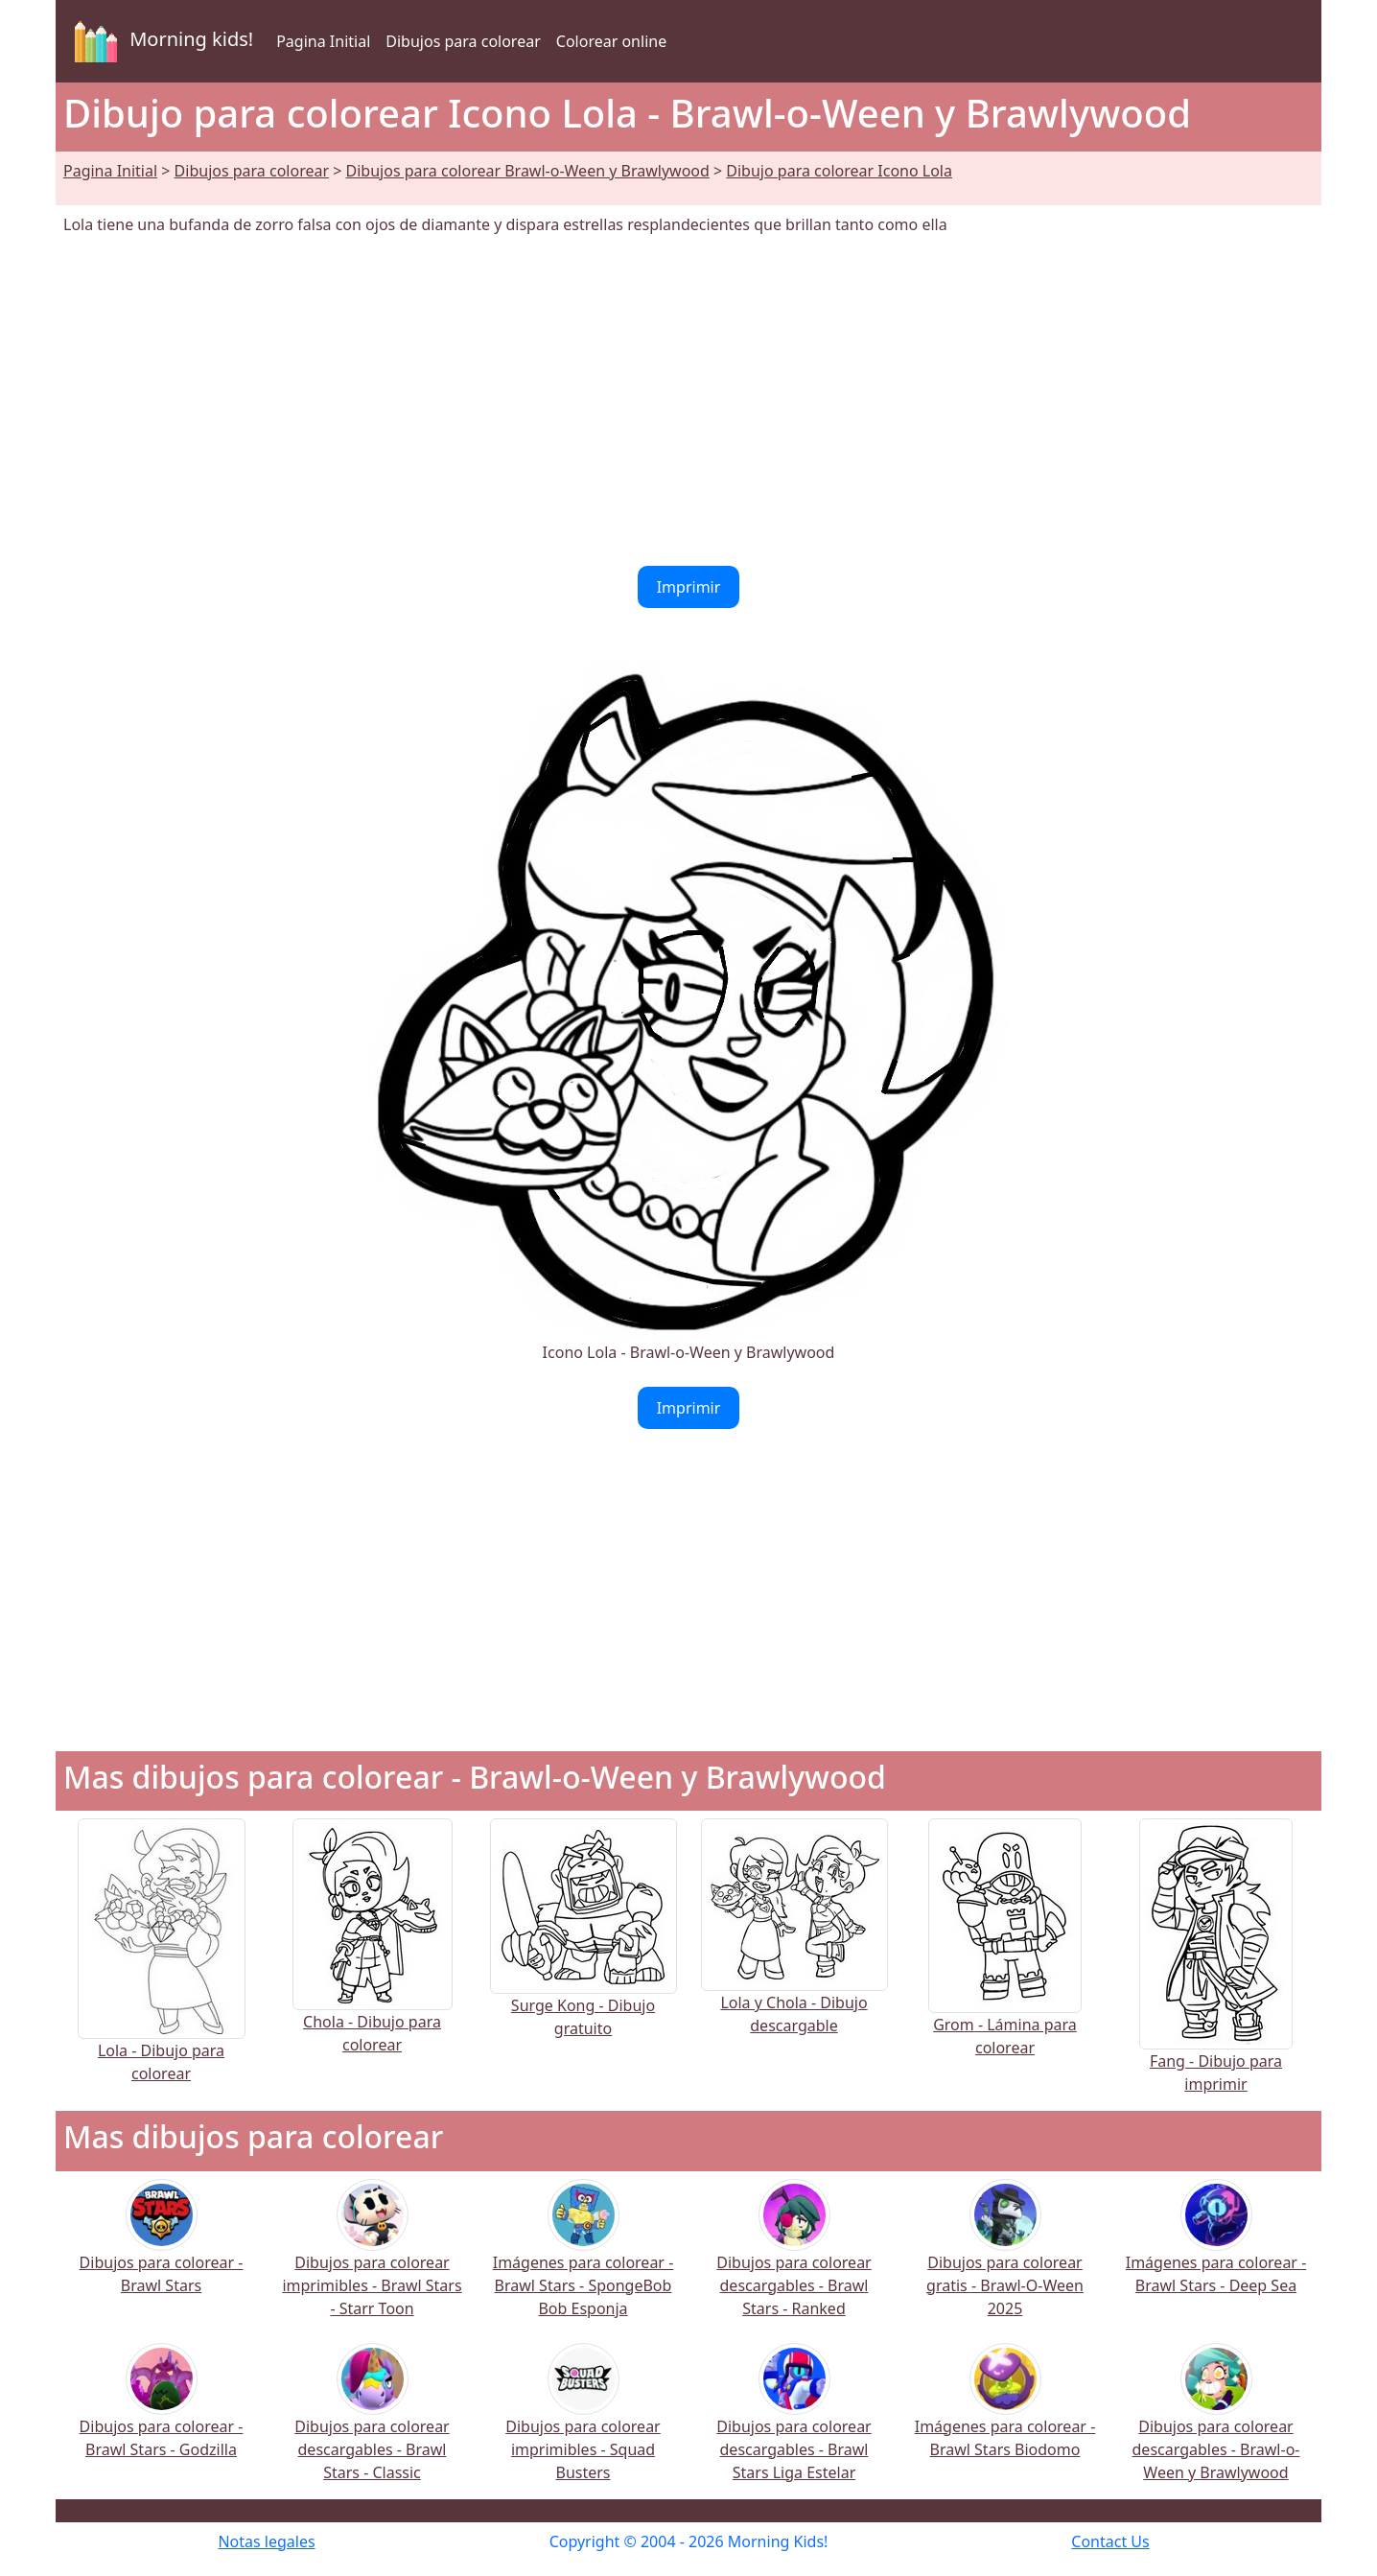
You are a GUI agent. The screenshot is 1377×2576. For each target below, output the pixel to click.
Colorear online (611, 41)
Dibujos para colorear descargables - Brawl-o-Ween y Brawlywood (1216, 2425)
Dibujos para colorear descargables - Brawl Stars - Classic (371, 2425)
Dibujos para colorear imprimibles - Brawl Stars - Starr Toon (371, 2261)
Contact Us (1110, 2541)
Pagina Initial (323, 41)
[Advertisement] (688, 401)
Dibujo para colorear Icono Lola (839, 170)
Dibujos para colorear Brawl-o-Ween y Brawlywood (528, 170)
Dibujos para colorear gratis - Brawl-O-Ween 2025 (1005, 2261)
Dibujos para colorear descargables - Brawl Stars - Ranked (793, 2261)
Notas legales (266, 2541)
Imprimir (689, 586)
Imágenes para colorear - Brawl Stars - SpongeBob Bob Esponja (583, 2261)
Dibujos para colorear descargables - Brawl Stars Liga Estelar (793, 2425)
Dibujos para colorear (462, 41)
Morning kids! (160, 41)
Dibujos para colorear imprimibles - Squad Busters (582, 2425)
